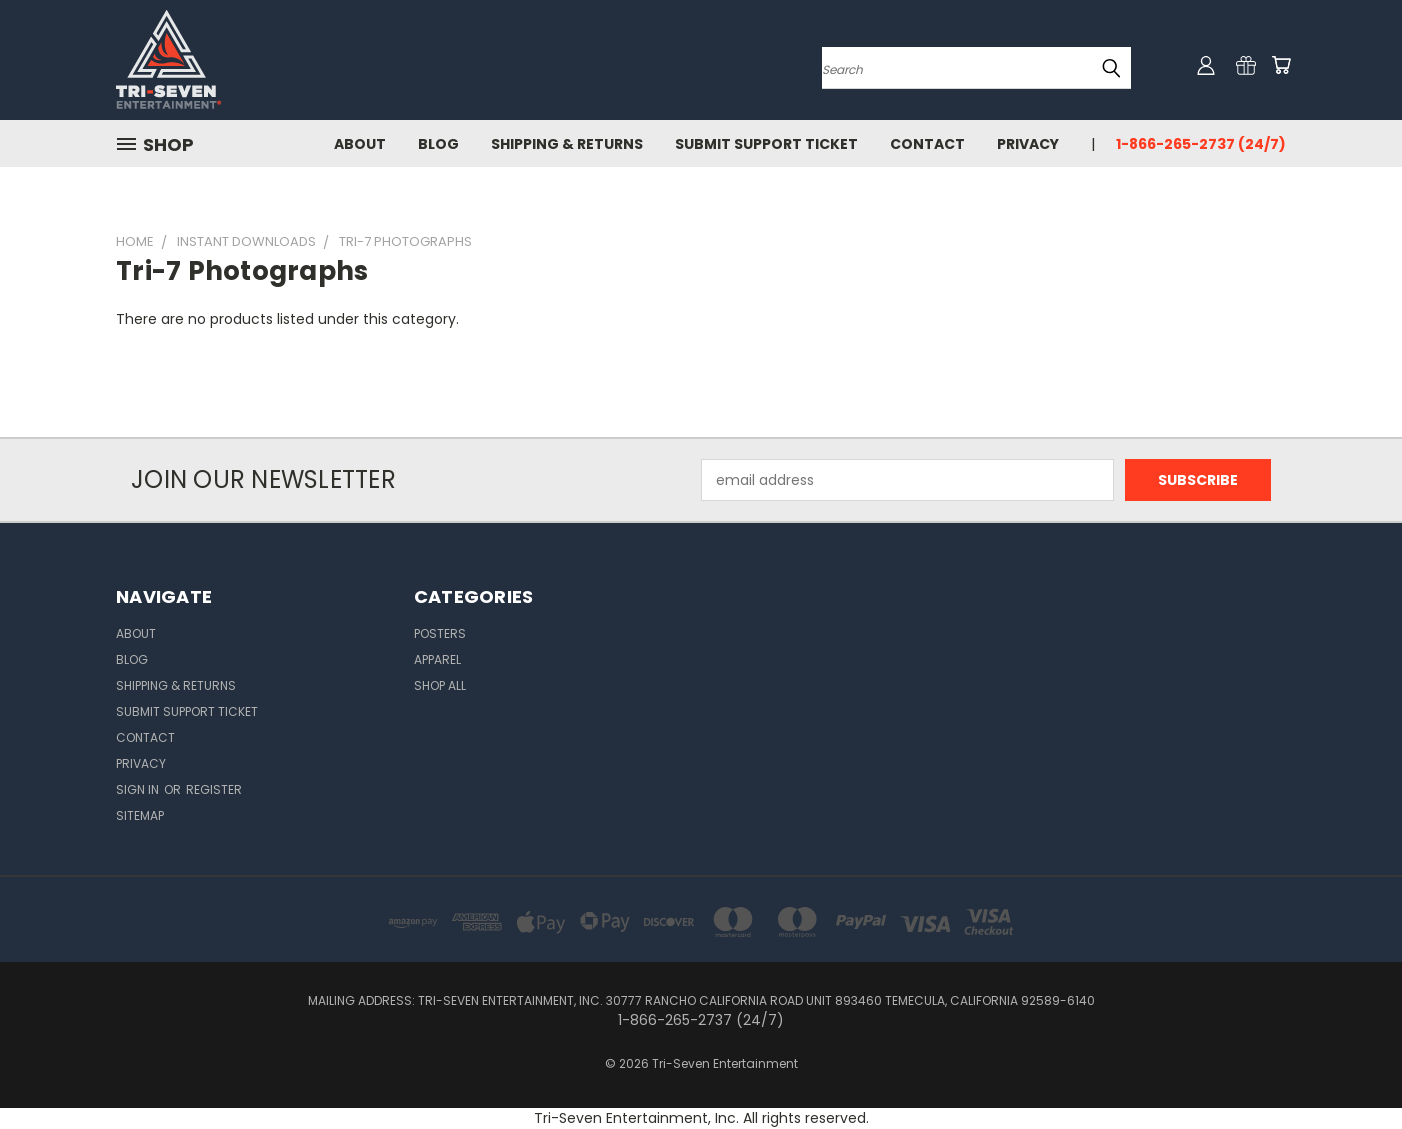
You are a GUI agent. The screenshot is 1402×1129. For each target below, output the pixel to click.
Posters (440, 633)
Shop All (440, 685)
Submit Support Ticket (766, 144)
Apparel (437, 659)
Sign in (139, 789)
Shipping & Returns (567, 144)
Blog (438, 144)
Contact (927, 144)
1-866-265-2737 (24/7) (1201, 144)
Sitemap (140, 815)
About (360, 144)
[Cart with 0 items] (1281, 65)
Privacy (1028, 144)
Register (214, 789)
